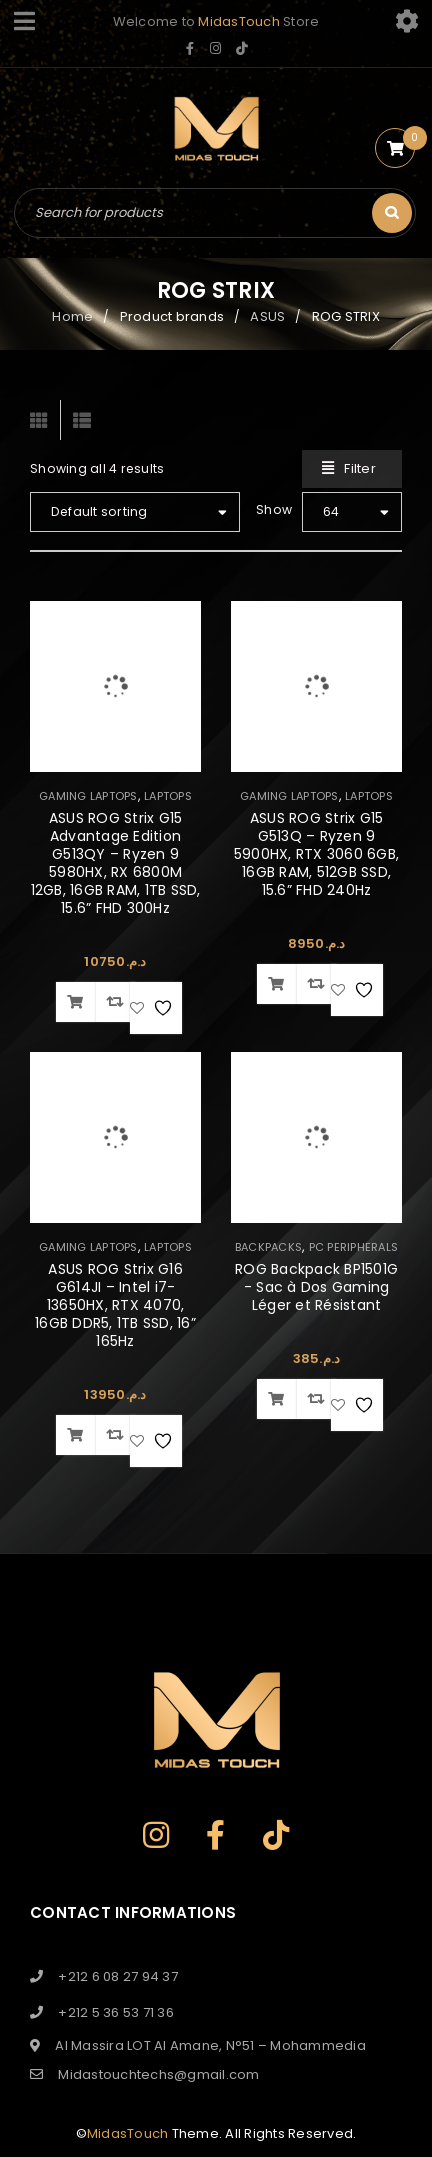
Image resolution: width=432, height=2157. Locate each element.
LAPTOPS (168, 796)
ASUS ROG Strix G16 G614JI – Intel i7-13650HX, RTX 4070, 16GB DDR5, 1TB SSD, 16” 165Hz (115, 1305)
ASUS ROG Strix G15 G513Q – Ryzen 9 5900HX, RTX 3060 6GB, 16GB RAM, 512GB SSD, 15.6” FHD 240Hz (316, 854)
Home (72, 316)
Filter (360, 468)
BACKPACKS (268, 1247)
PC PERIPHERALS (354, 1247)
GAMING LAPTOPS (88, 796)
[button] (76, 1002)
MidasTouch (239, 21)
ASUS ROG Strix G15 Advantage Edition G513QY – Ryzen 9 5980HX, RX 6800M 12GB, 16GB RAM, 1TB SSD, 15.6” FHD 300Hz (116, 863)
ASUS (267, 316)
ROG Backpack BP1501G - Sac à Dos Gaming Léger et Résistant (316, 1287)
